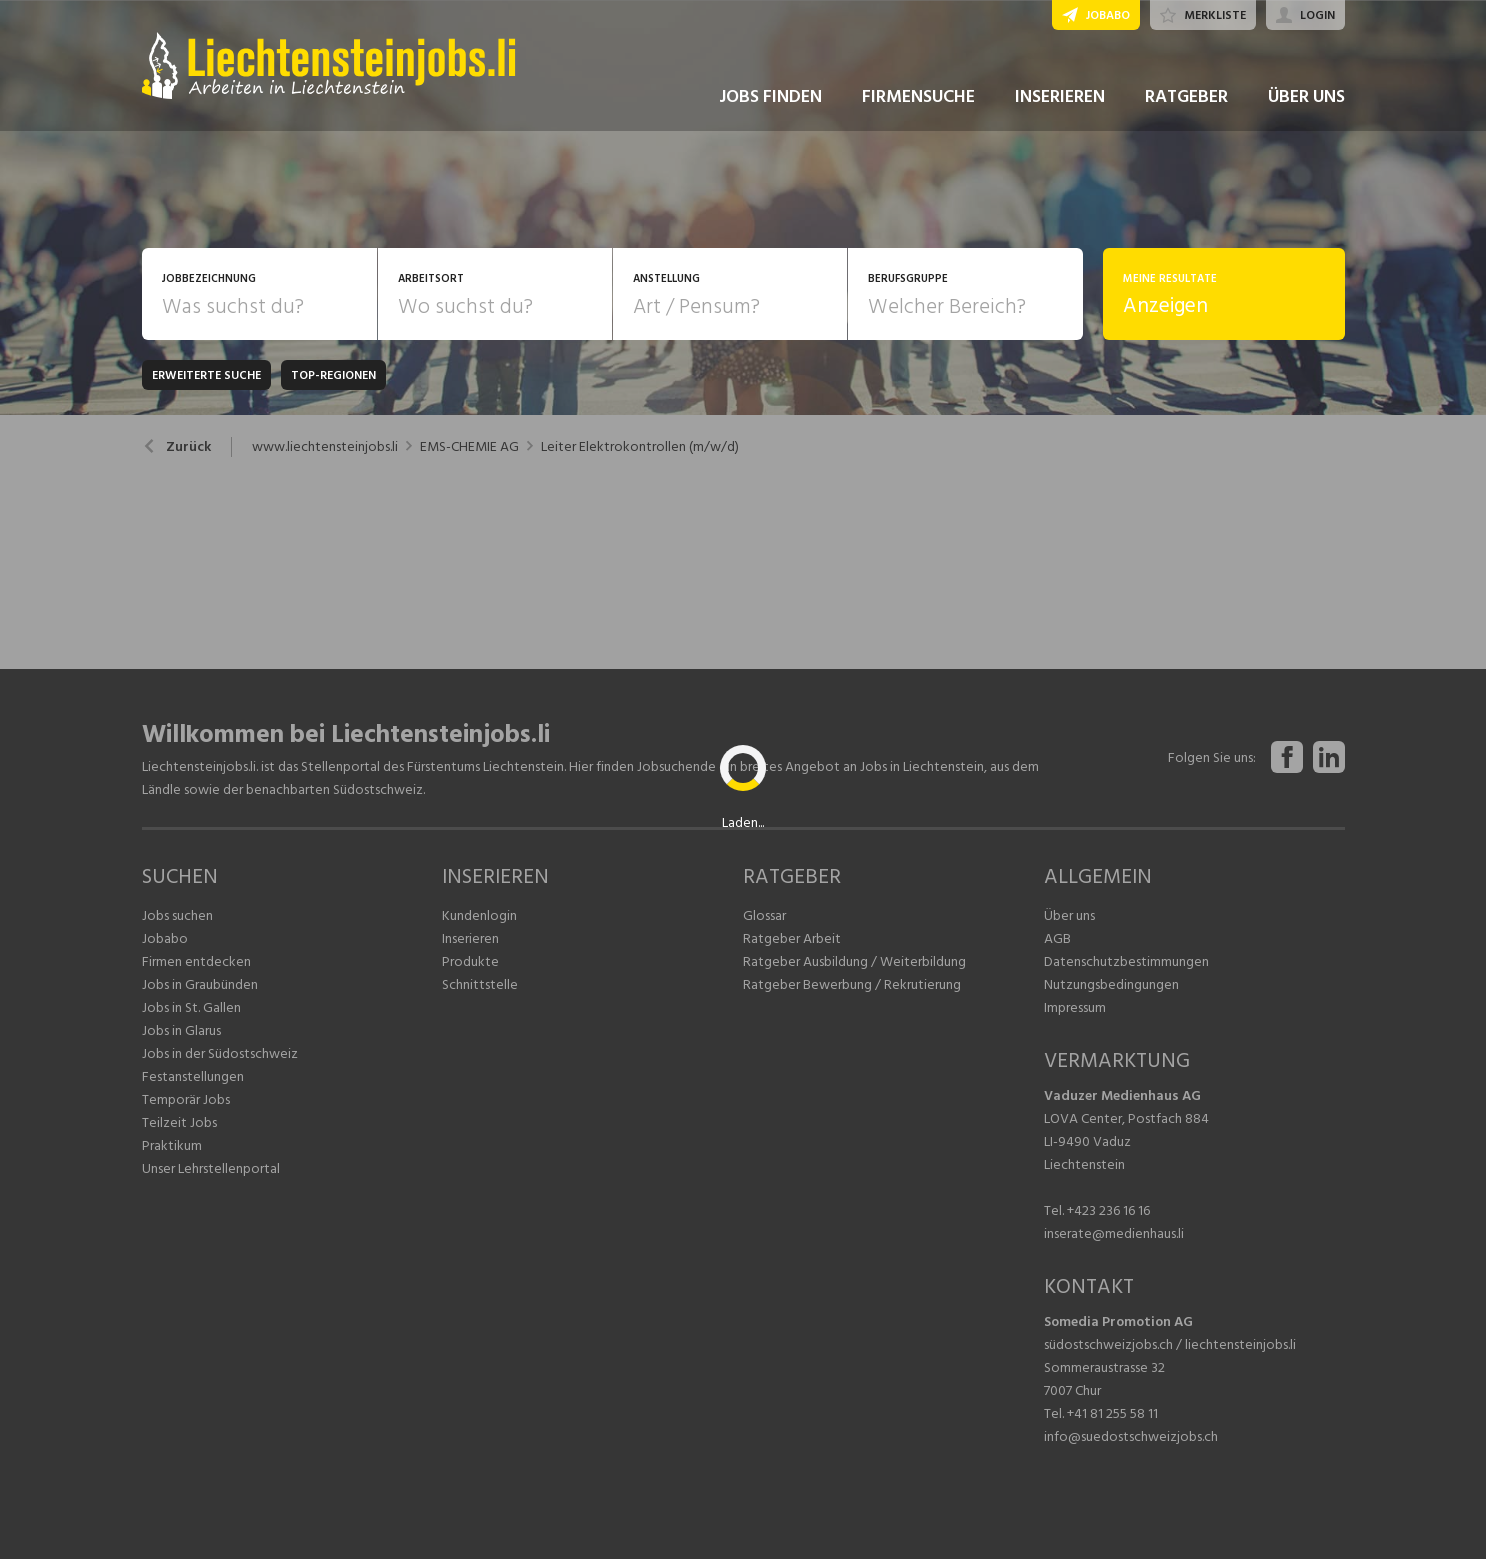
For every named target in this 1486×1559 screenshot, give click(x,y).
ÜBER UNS (1306, 98)
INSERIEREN (1060, 98)
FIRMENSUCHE (918, 98)
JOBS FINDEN (770, 98)
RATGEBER (1186, 98)
